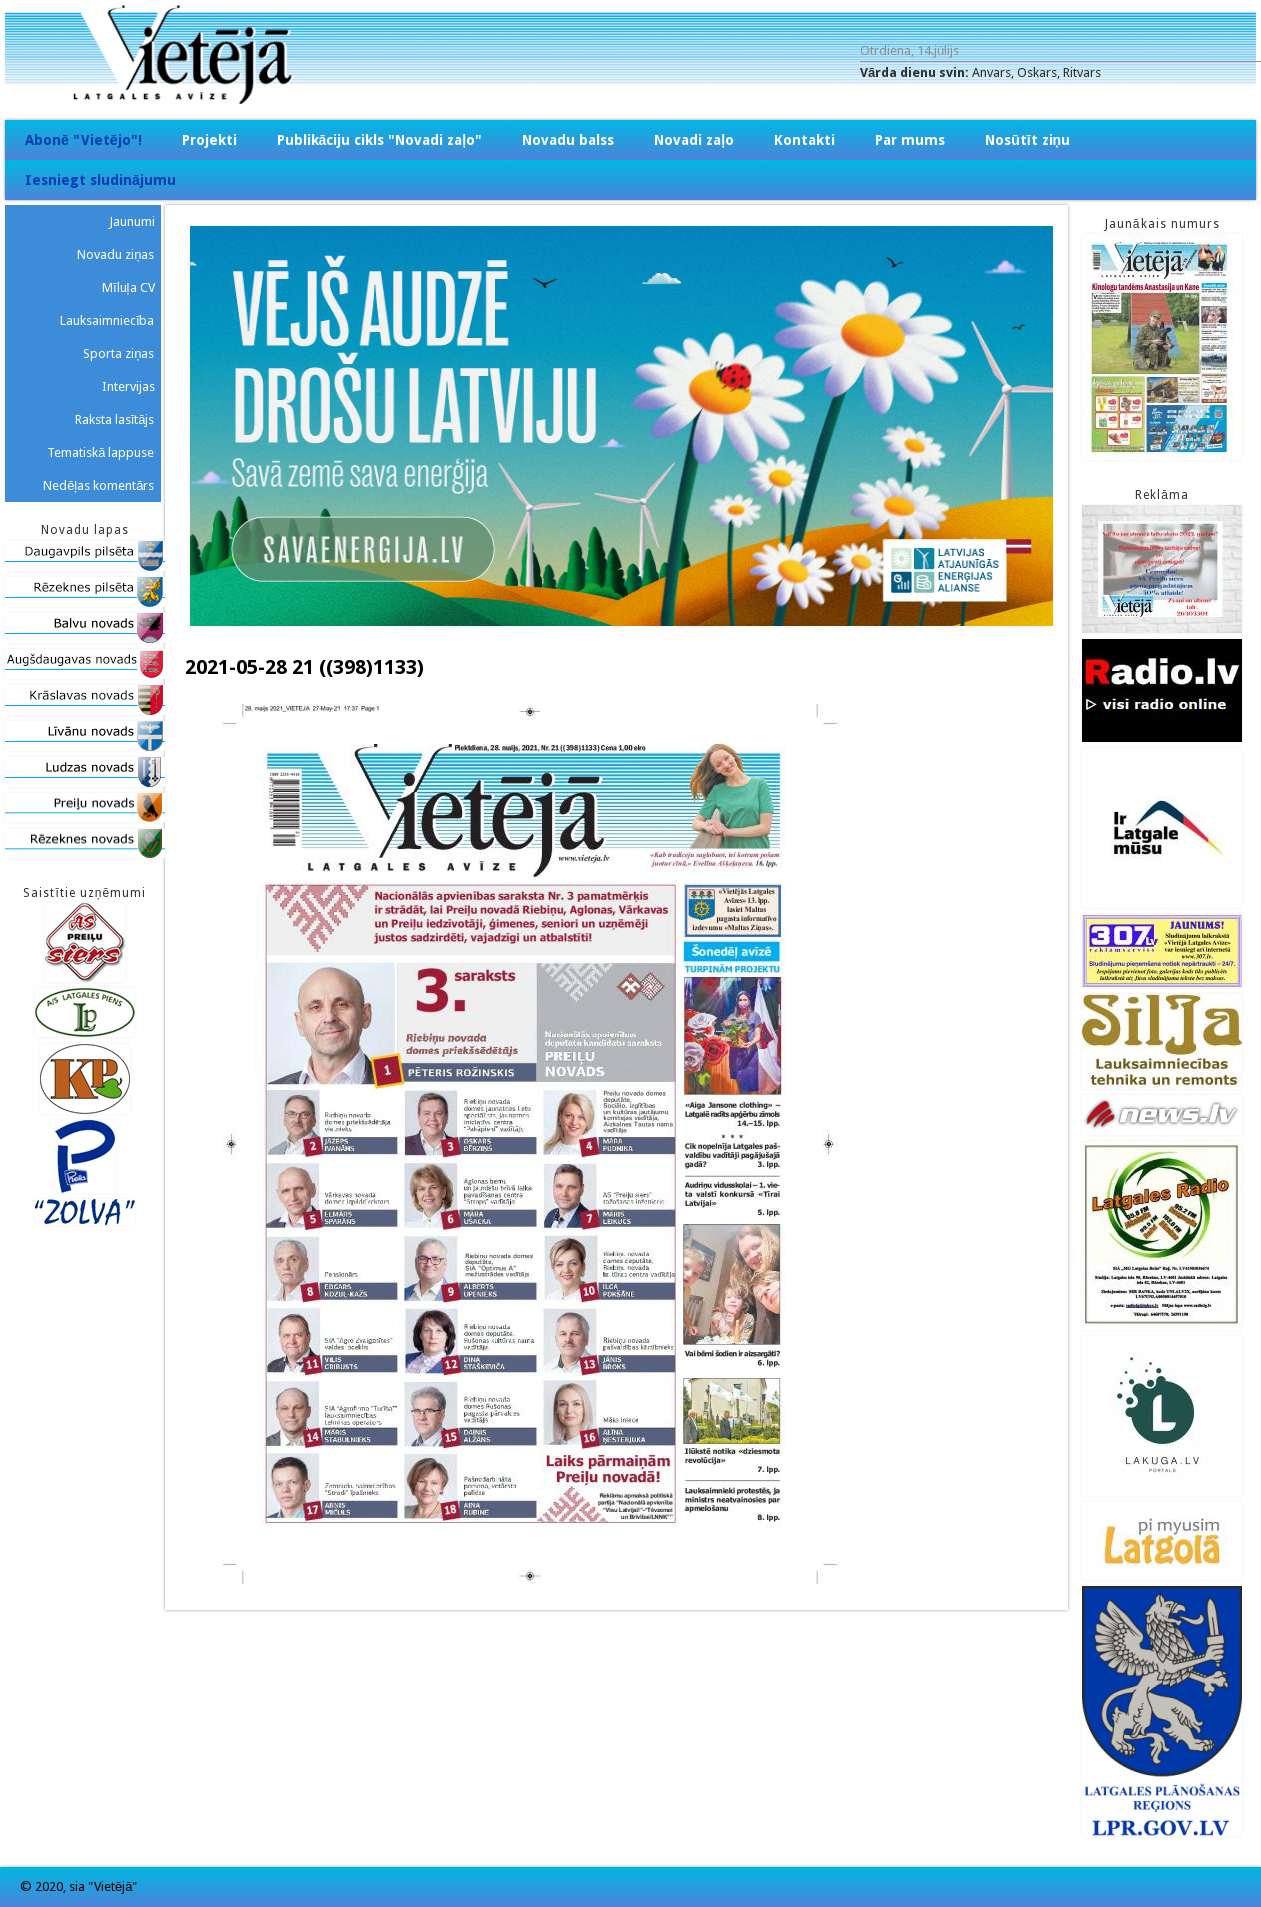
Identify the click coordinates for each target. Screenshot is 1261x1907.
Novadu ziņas (115, 254)
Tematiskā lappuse (100, 452)
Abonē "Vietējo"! (83, 140)
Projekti (209, 140)
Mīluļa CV (128, 287)
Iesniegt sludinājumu (100, 180)
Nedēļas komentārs (98, 485)
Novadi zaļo (694, 140)
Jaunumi (132, 221)
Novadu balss (568, 140)
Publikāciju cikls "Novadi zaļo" (380, 140)
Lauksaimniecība (107, 320)
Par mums (910, 140)
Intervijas (128, 386)
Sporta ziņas (118, 353)
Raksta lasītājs (115, 419)
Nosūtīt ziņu (1027, 140)
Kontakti (804, 140)
